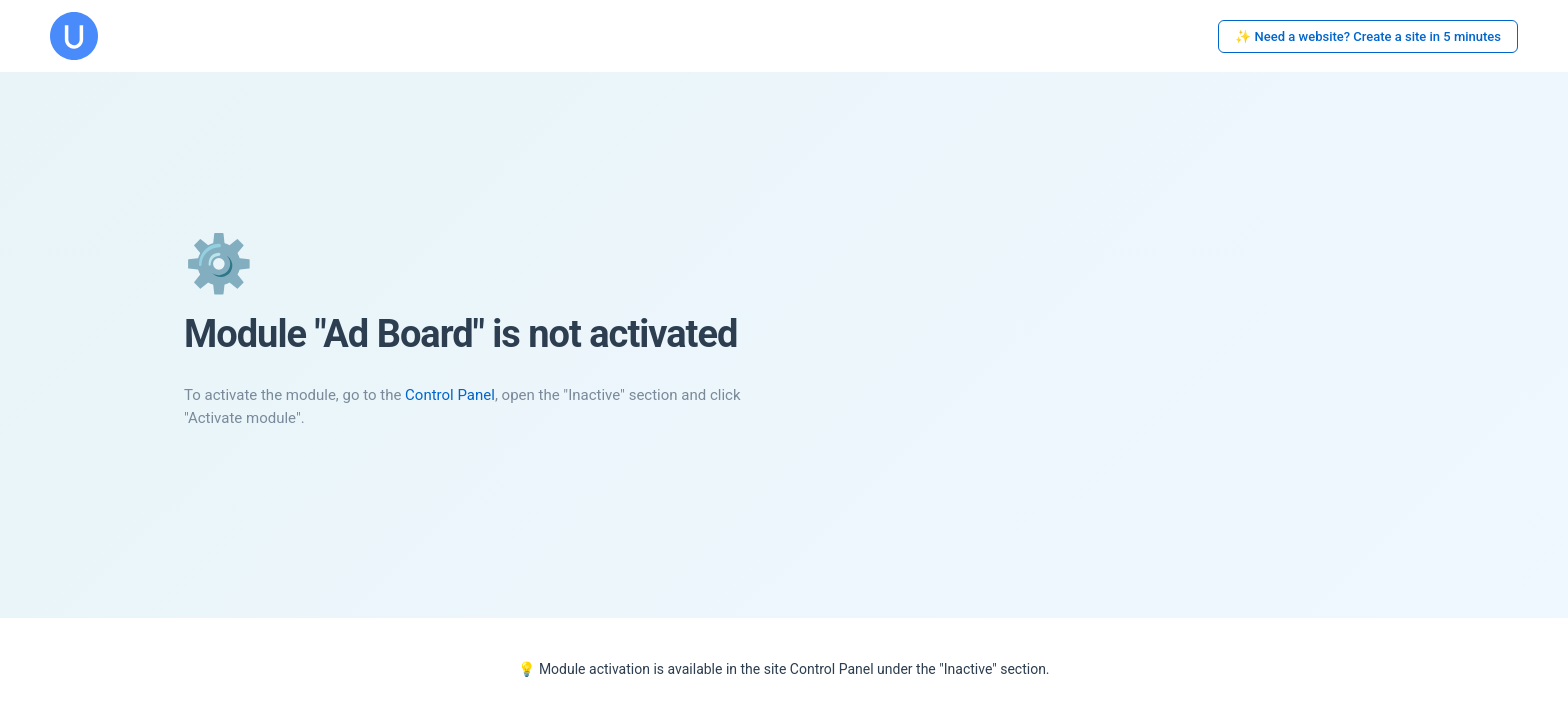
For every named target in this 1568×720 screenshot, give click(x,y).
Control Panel (450, 395)
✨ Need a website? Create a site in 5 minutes (1368, 36)
